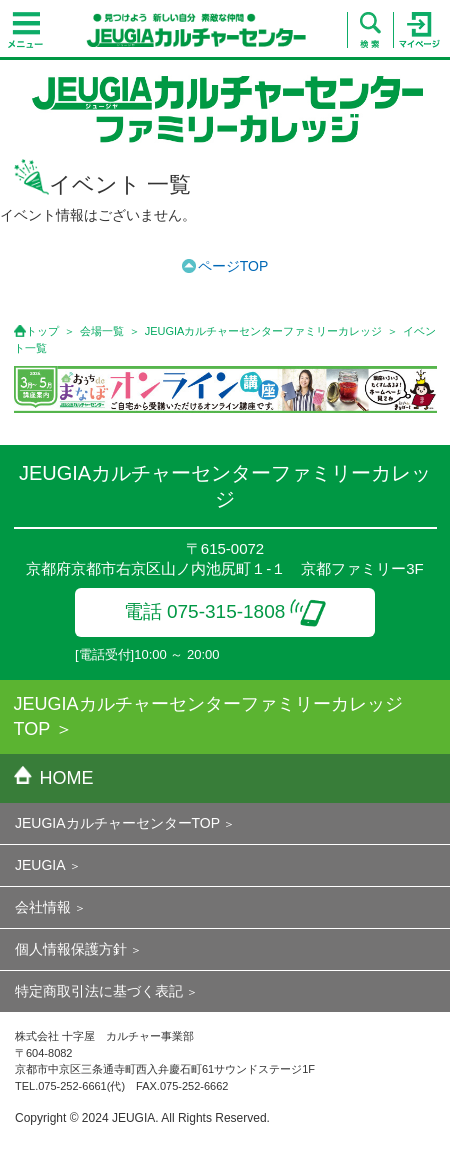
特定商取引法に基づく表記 (99, 991)
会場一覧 (102, 331)
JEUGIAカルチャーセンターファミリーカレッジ (264, 331)
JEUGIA (40, 865)
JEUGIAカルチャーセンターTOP (117, 823)
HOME (54, 778)
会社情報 (43, 907)
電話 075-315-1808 (225, 611)
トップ (42, 331)
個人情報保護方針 (71, 949)
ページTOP (233, 266)
